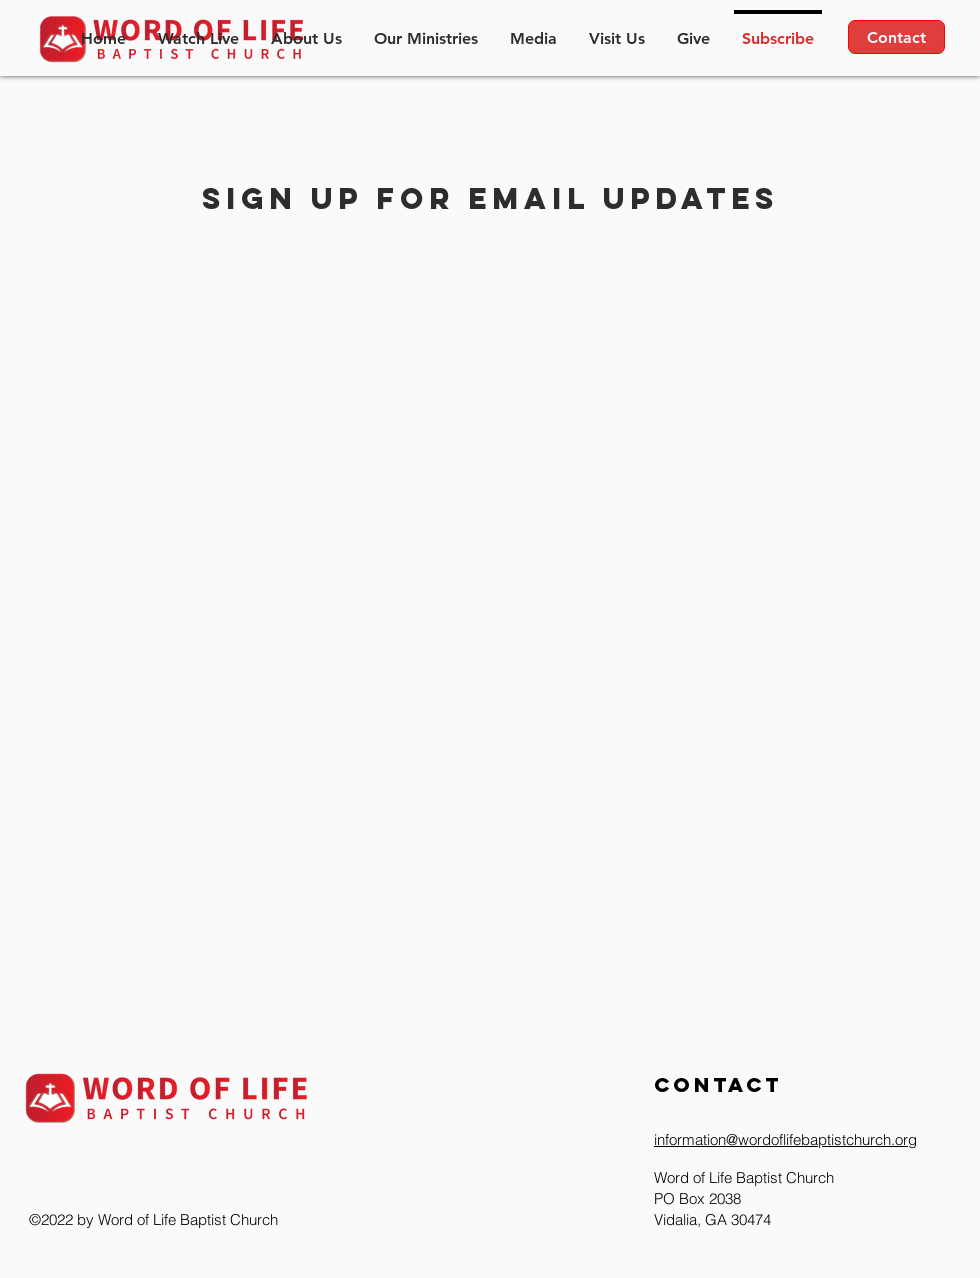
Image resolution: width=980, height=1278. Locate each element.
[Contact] (896, 37)
